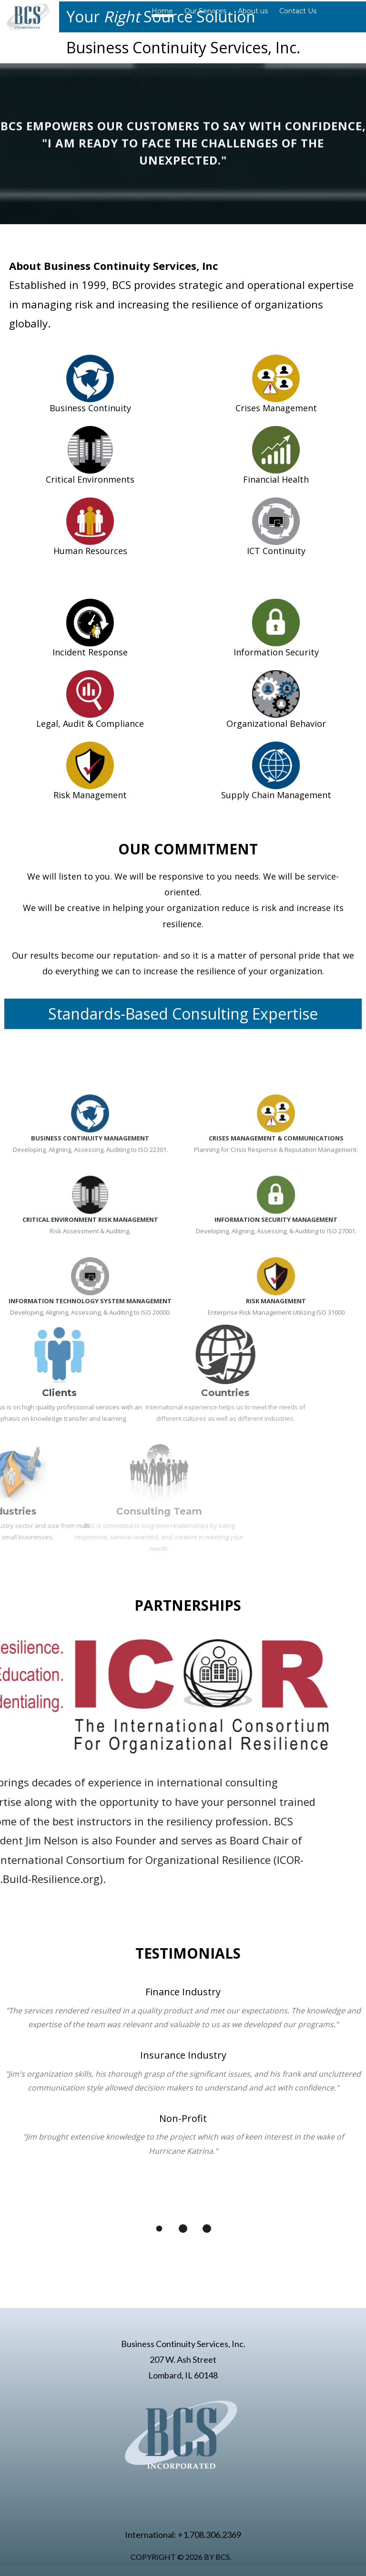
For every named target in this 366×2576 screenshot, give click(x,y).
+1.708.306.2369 (209, 2534)
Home (162, 11)
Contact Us (297, 11)
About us (253, 11)
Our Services (205, 11)
